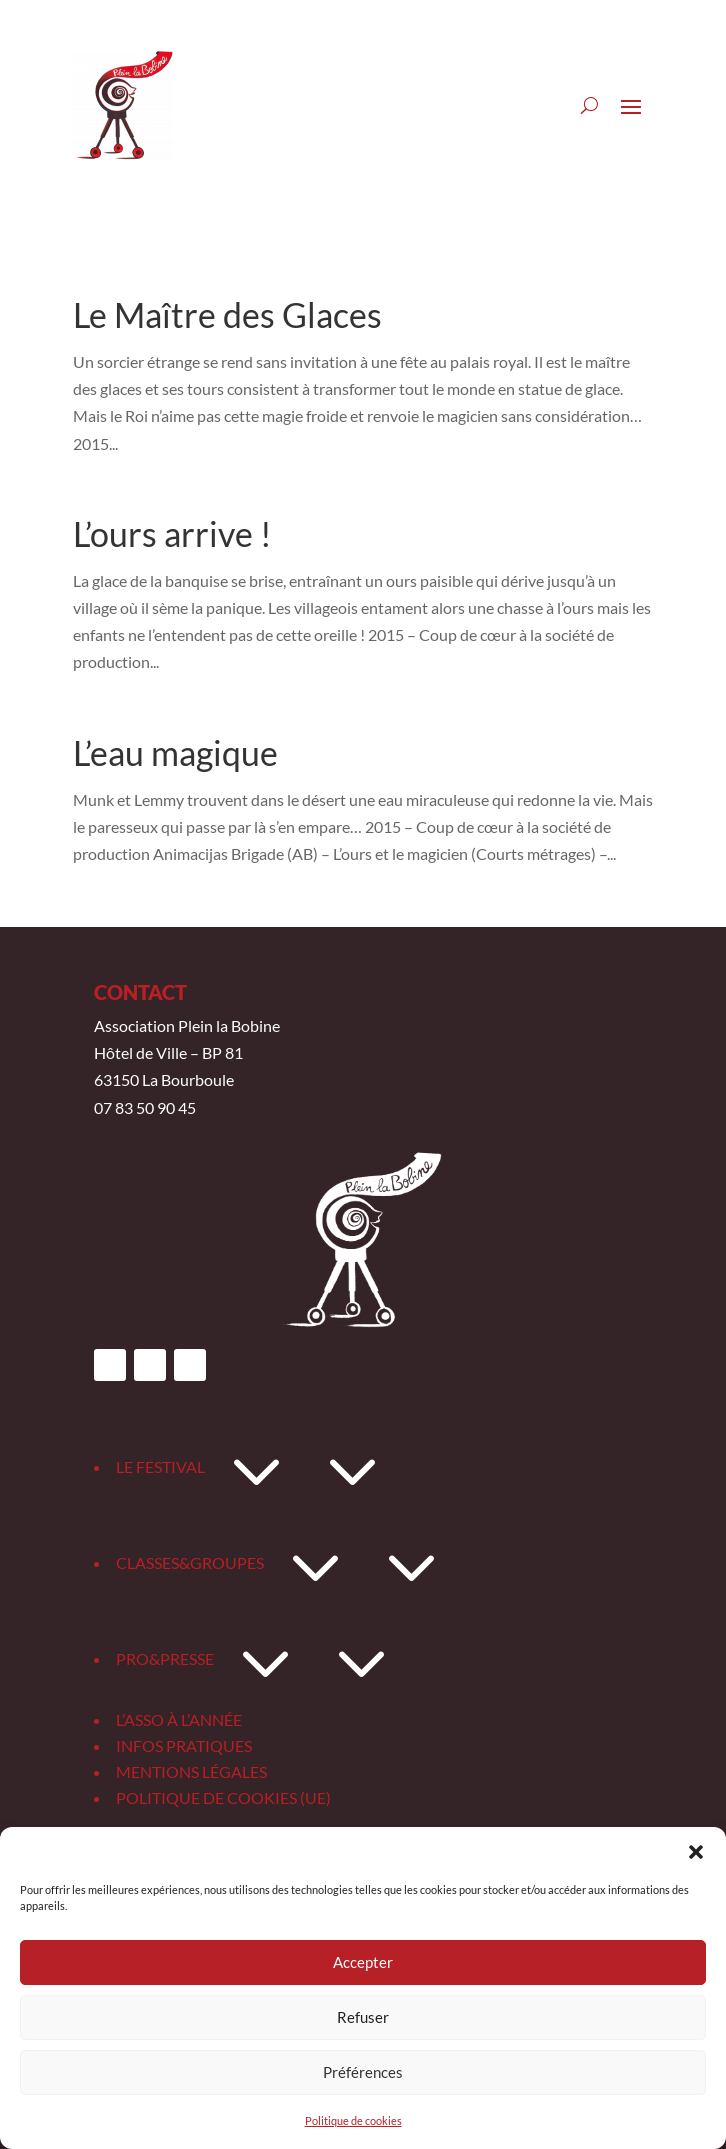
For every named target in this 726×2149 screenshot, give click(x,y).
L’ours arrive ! (172, 533)
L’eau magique (175, 752)
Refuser (363, 2017)
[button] (696, 1852)
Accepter (363, 1962)
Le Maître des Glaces (227, 314)
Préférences (363, 2072)
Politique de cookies (353, 2120)
